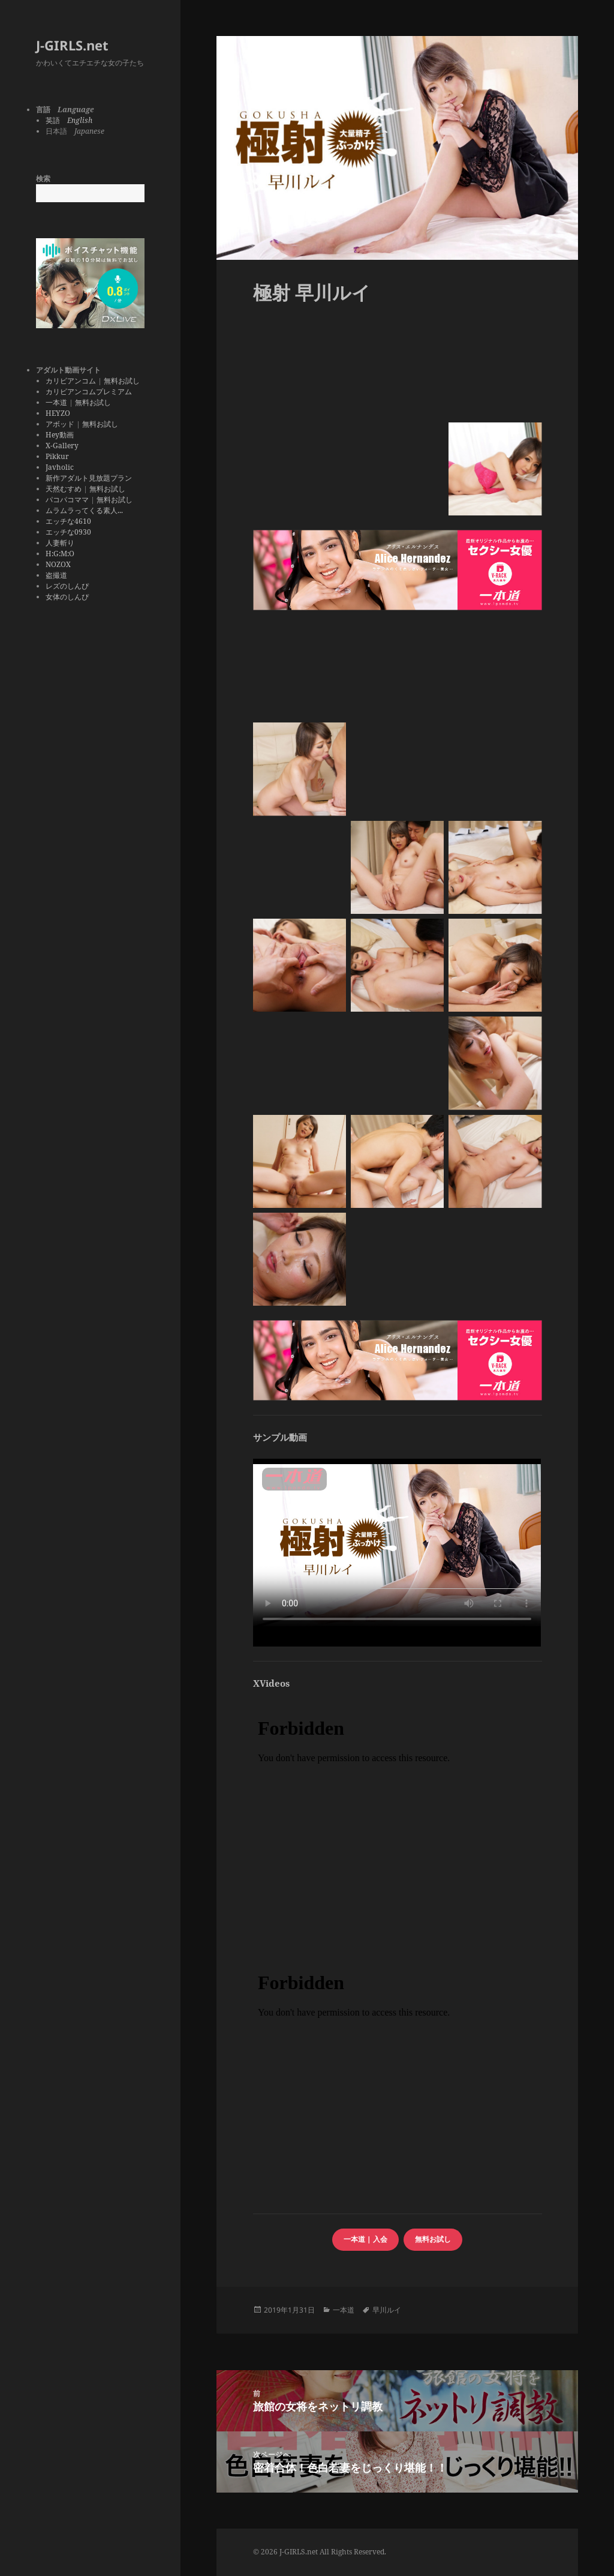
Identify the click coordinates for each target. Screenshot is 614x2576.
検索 (43, 178)
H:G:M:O (60, 553)
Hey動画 (60, 435)
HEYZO (58, 413)
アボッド (60, 424)
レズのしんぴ (67, 586)
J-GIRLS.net (72, 45)
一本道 (56, 402)
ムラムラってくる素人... (84, 510)
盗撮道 (56, 575)
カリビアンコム (71, 381)
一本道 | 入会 (365, 2239)
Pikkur (57, 456)
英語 (69, 120)
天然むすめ (64, 489)
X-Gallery (62, 445)
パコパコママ (67, 499)
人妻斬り (60, 543)
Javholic (60, 467)
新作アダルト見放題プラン (89, 478)
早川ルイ (386, 2310)
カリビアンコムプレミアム (89, 391)
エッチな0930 (68, 532)
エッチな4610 (68, 521)
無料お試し (122, 381)
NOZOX (58, 564)
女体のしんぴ (67, 597)
